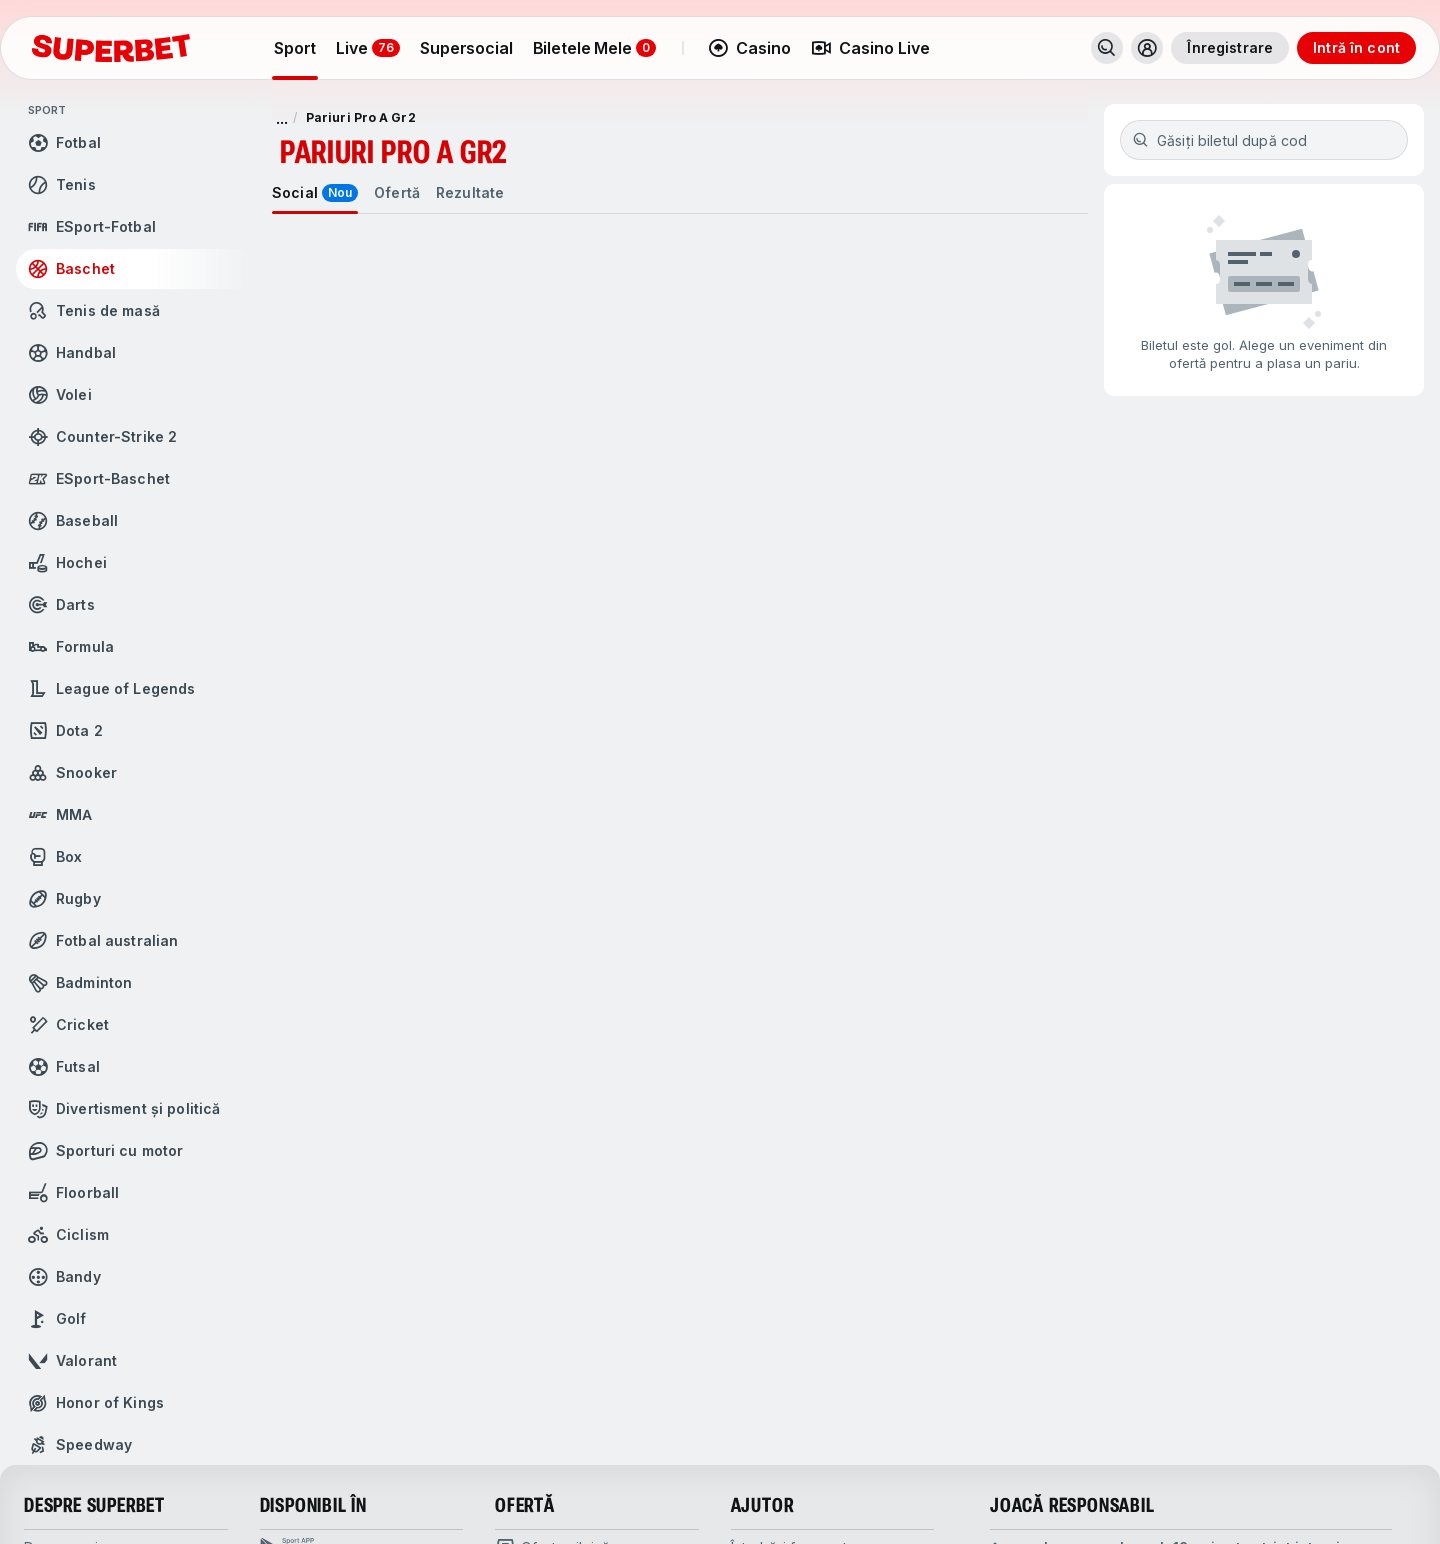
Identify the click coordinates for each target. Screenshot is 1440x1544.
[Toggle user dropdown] (1147, 48)
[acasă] (111, 48)
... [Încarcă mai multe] (282, 118)
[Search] (1107, 48)
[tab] (315, 193)
